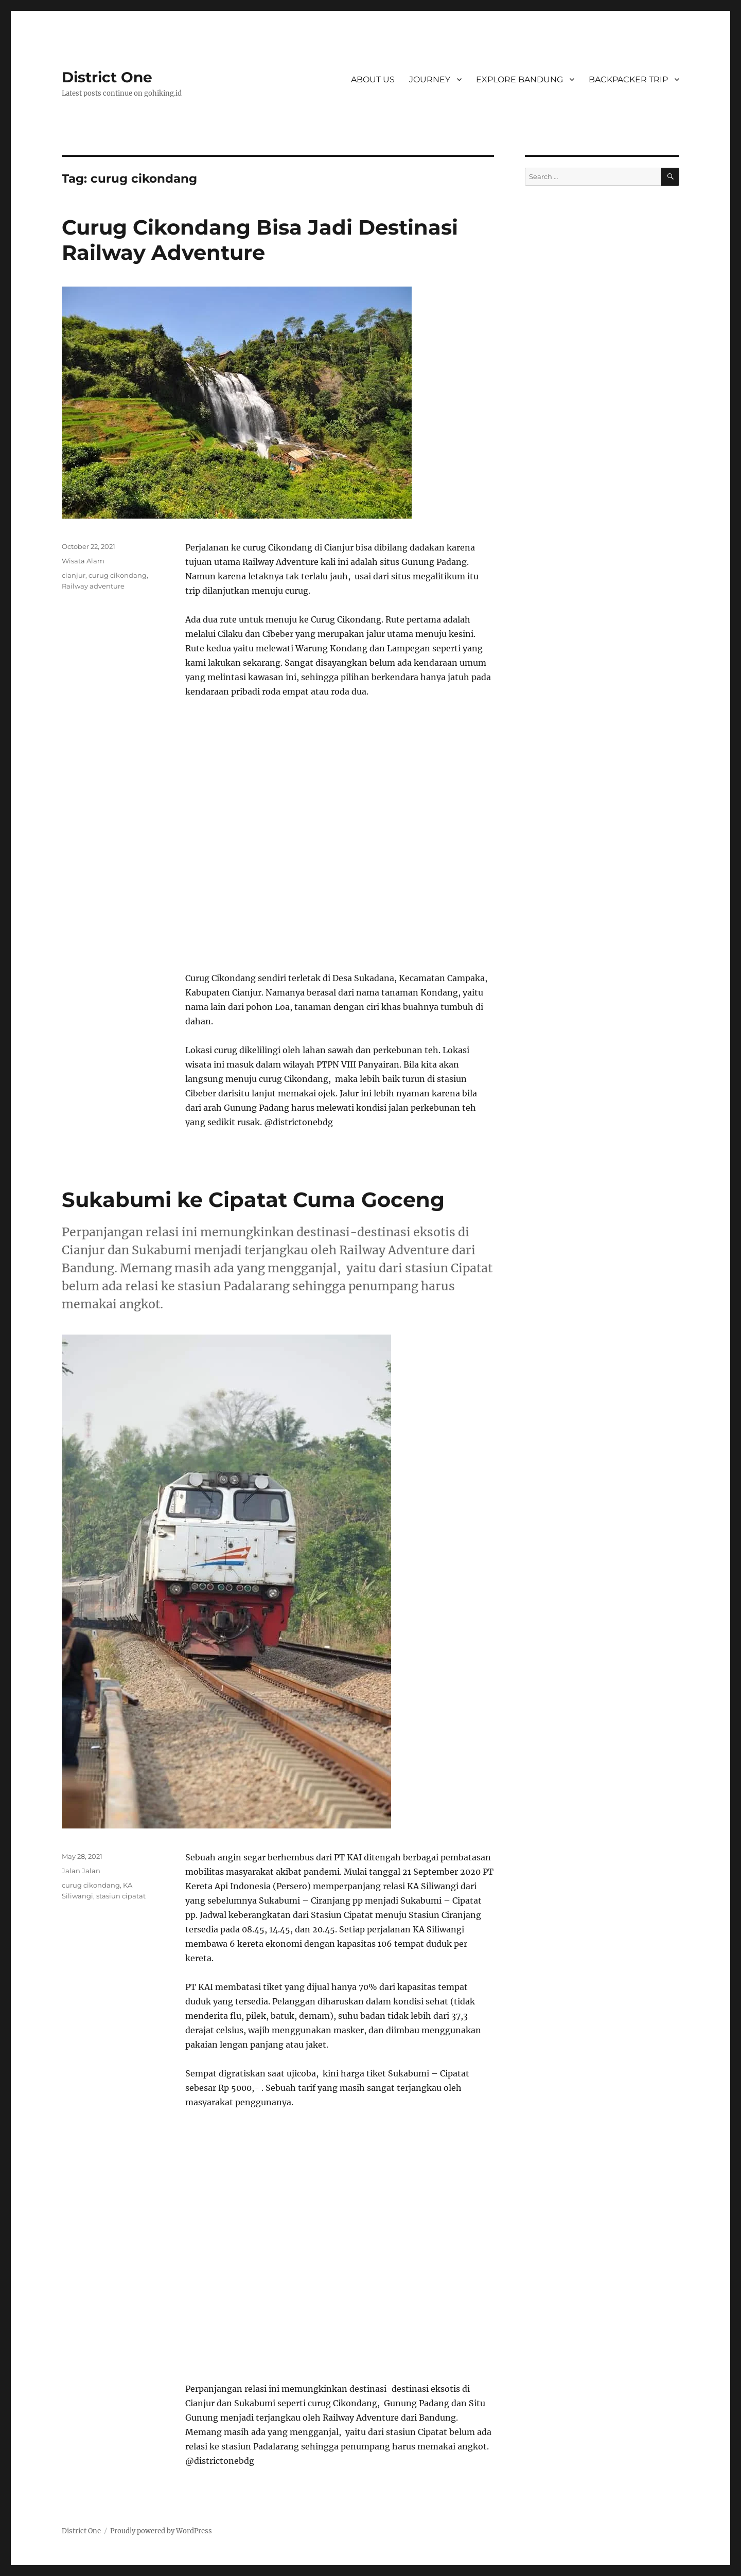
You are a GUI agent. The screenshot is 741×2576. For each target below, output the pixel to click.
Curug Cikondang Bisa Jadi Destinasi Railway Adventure (260, 240)
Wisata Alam (83, 561)
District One (107, 77)
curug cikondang (118, 575)
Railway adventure (93, 586)
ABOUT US (373, 79)
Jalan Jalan (81, 1871)
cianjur (73, 575)
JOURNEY (429, 79)
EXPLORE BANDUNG (519, 79)
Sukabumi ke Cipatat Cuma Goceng (253, 1199)
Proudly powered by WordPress (161, 2531)
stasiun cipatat (121, 1896)
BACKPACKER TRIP (628, 79)
